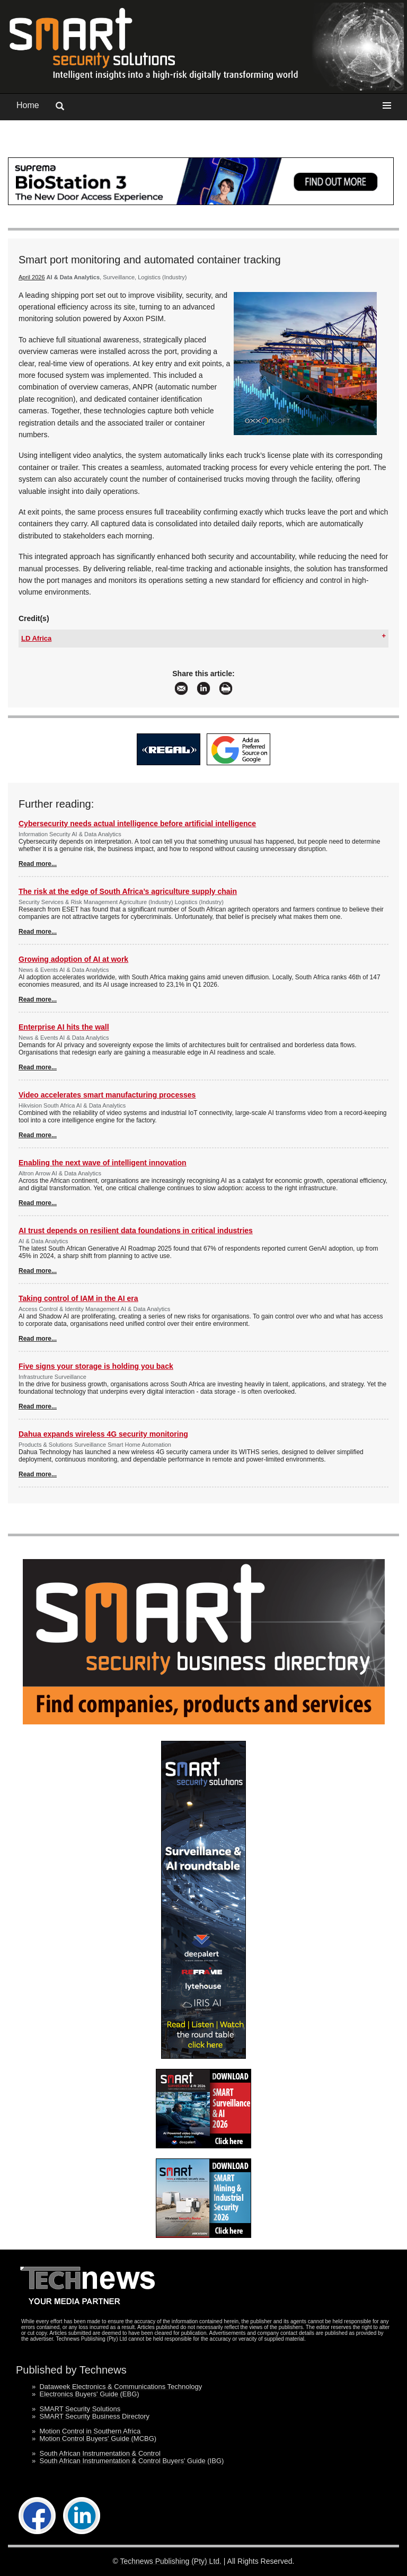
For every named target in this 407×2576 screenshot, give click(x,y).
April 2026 (32, 277)
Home (27, 105)
